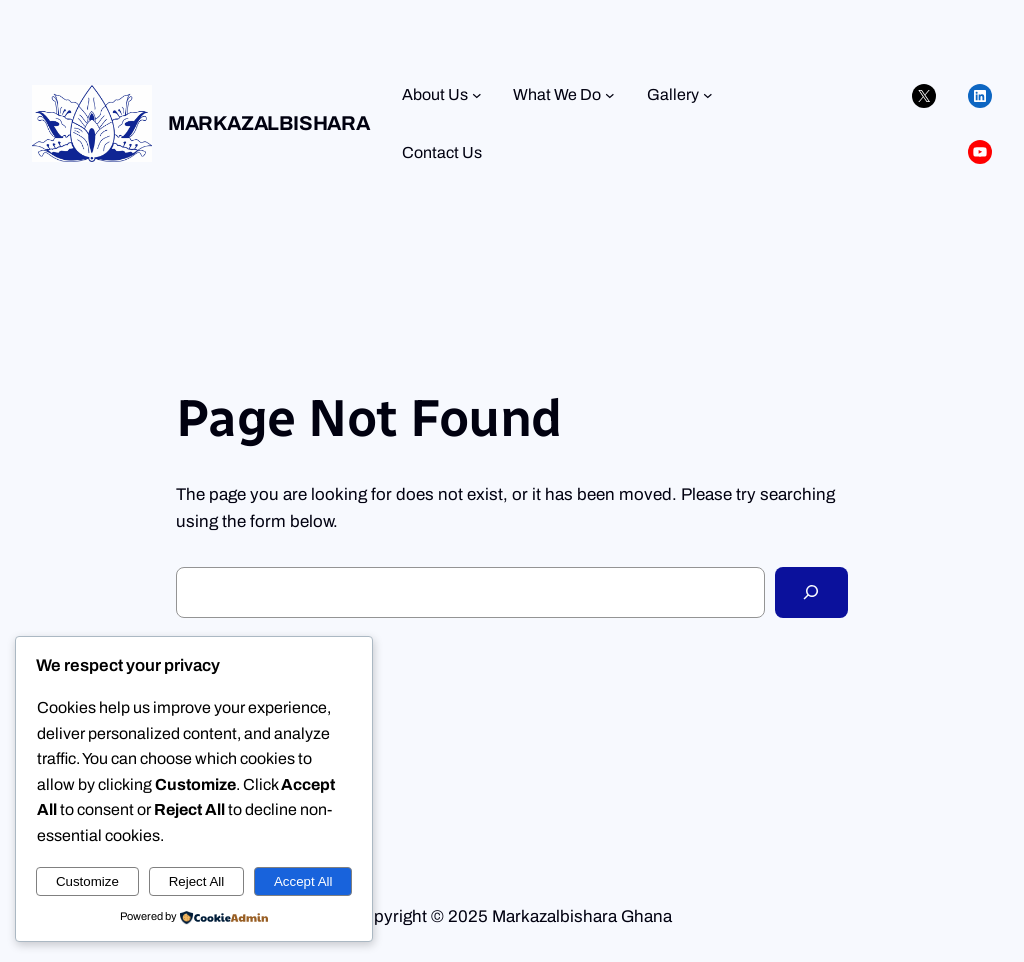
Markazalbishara (269, 123)
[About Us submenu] (477, 95)
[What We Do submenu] (610, 95)
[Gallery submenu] (708, 95)
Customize (87, 881)
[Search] (811, 592)
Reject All (197, 881)
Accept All (303, 881)
